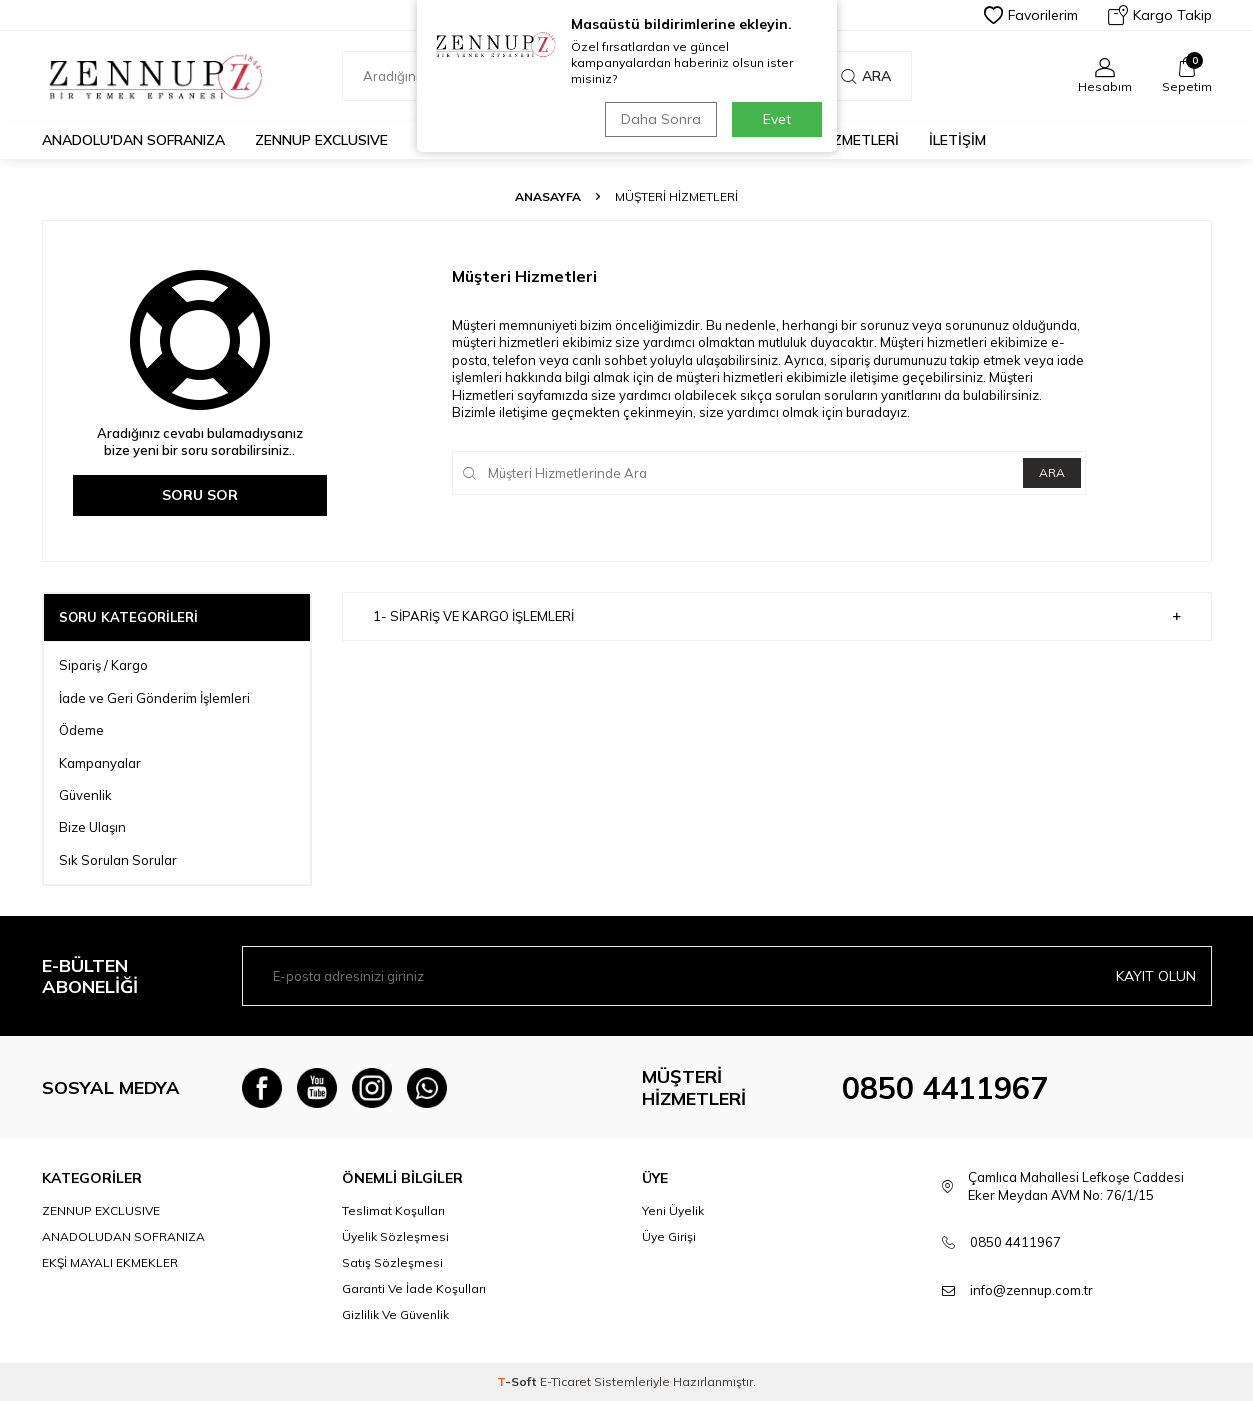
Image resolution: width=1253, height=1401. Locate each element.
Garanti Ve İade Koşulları (414, 1288)
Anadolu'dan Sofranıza (133, 140)
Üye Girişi (669, 1236)
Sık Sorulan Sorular (118, 860)
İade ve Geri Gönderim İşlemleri (154, 698)
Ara (866, 76)
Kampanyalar (100, 763)
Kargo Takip (1160, 15)
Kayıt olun (1156, 976)
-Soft (518, 1381)
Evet (777, 119)
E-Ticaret (565, 1381)
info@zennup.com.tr (1031, 1290)
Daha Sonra (661, 119)
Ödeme (81, 730)
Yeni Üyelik (673, 1210)
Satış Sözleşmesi (392, 1262)
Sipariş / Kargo (103, 665)
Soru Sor (200, 495)
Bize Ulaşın (92, 827)
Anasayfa (548, 196)
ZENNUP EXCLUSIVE (321, 140)
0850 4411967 (945, 1088)
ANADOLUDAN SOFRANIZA (123, 1236)
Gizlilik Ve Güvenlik (395, 1314)
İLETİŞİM (957, 140)
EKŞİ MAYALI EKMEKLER (110, 1262)
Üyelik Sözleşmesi (395, 1236)
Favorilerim (1031, 15)
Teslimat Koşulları (393, 1210)
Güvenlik (85, 795)
